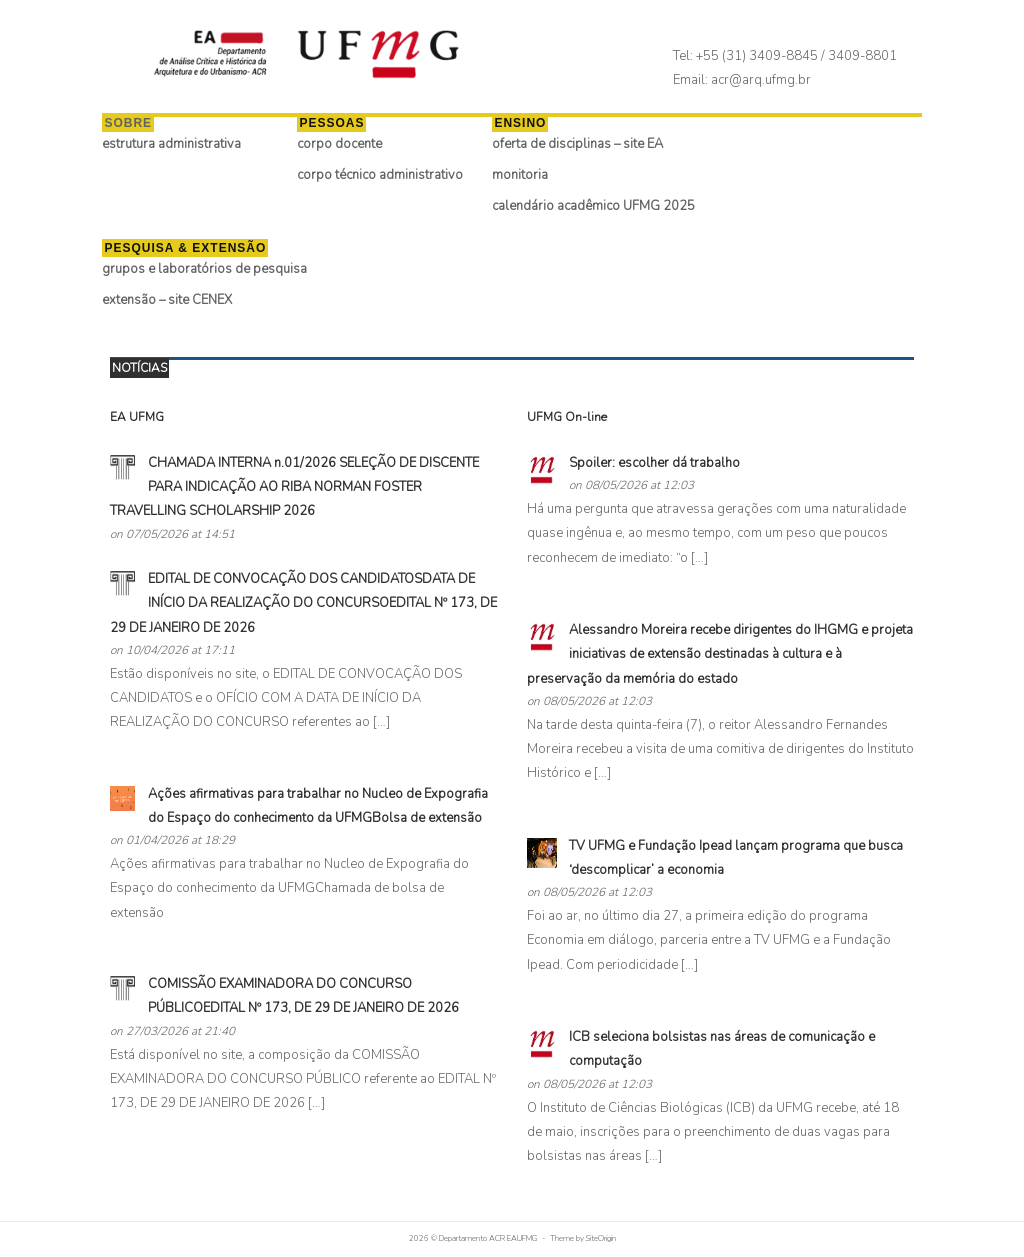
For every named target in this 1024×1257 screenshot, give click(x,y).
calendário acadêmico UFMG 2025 (606, 206)
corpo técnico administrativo (392, 175)
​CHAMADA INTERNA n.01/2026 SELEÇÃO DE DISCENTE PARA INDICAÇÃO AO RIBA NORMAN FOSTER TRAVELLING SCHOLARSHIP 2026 (294, 487)
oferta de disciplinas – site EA (590, 144)
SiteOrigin (601, 1238)
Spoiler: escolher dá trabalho (654, 463)
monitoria (532, 175)
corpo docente (352, 144)
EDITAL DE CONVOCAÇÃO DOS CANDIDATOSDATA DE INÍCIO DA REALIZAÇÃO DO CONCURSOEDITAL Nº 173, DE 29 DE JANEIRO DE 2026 (303, 603)
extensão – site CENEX (179, 300)
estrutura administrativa (184, 144)
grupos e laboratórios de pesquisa (217, 269)
